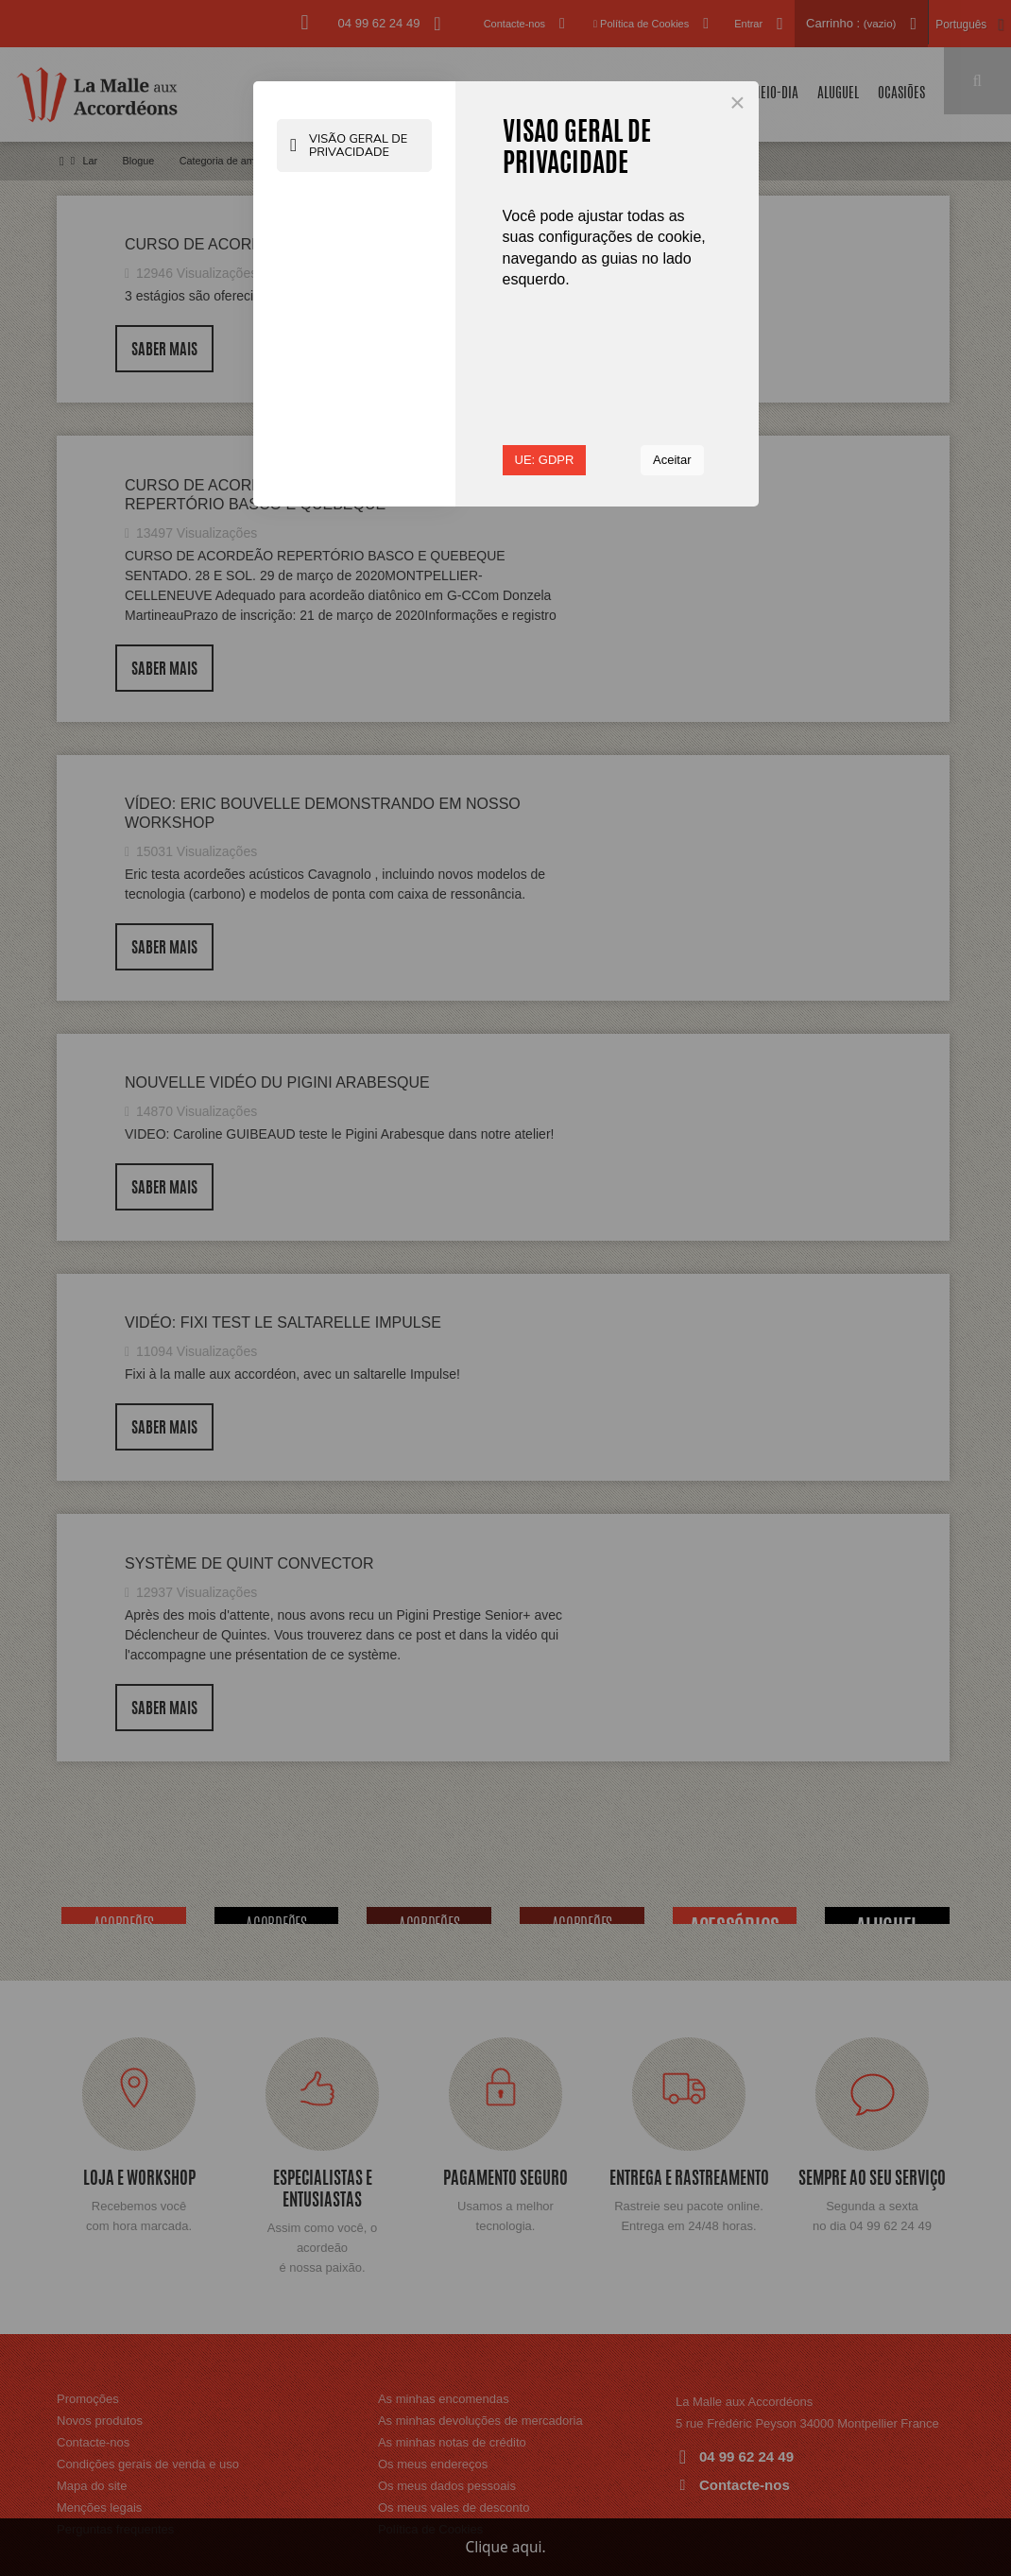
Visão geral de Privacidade (350, 154)
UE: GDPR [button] (544, 460)
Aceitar (672, 460)
